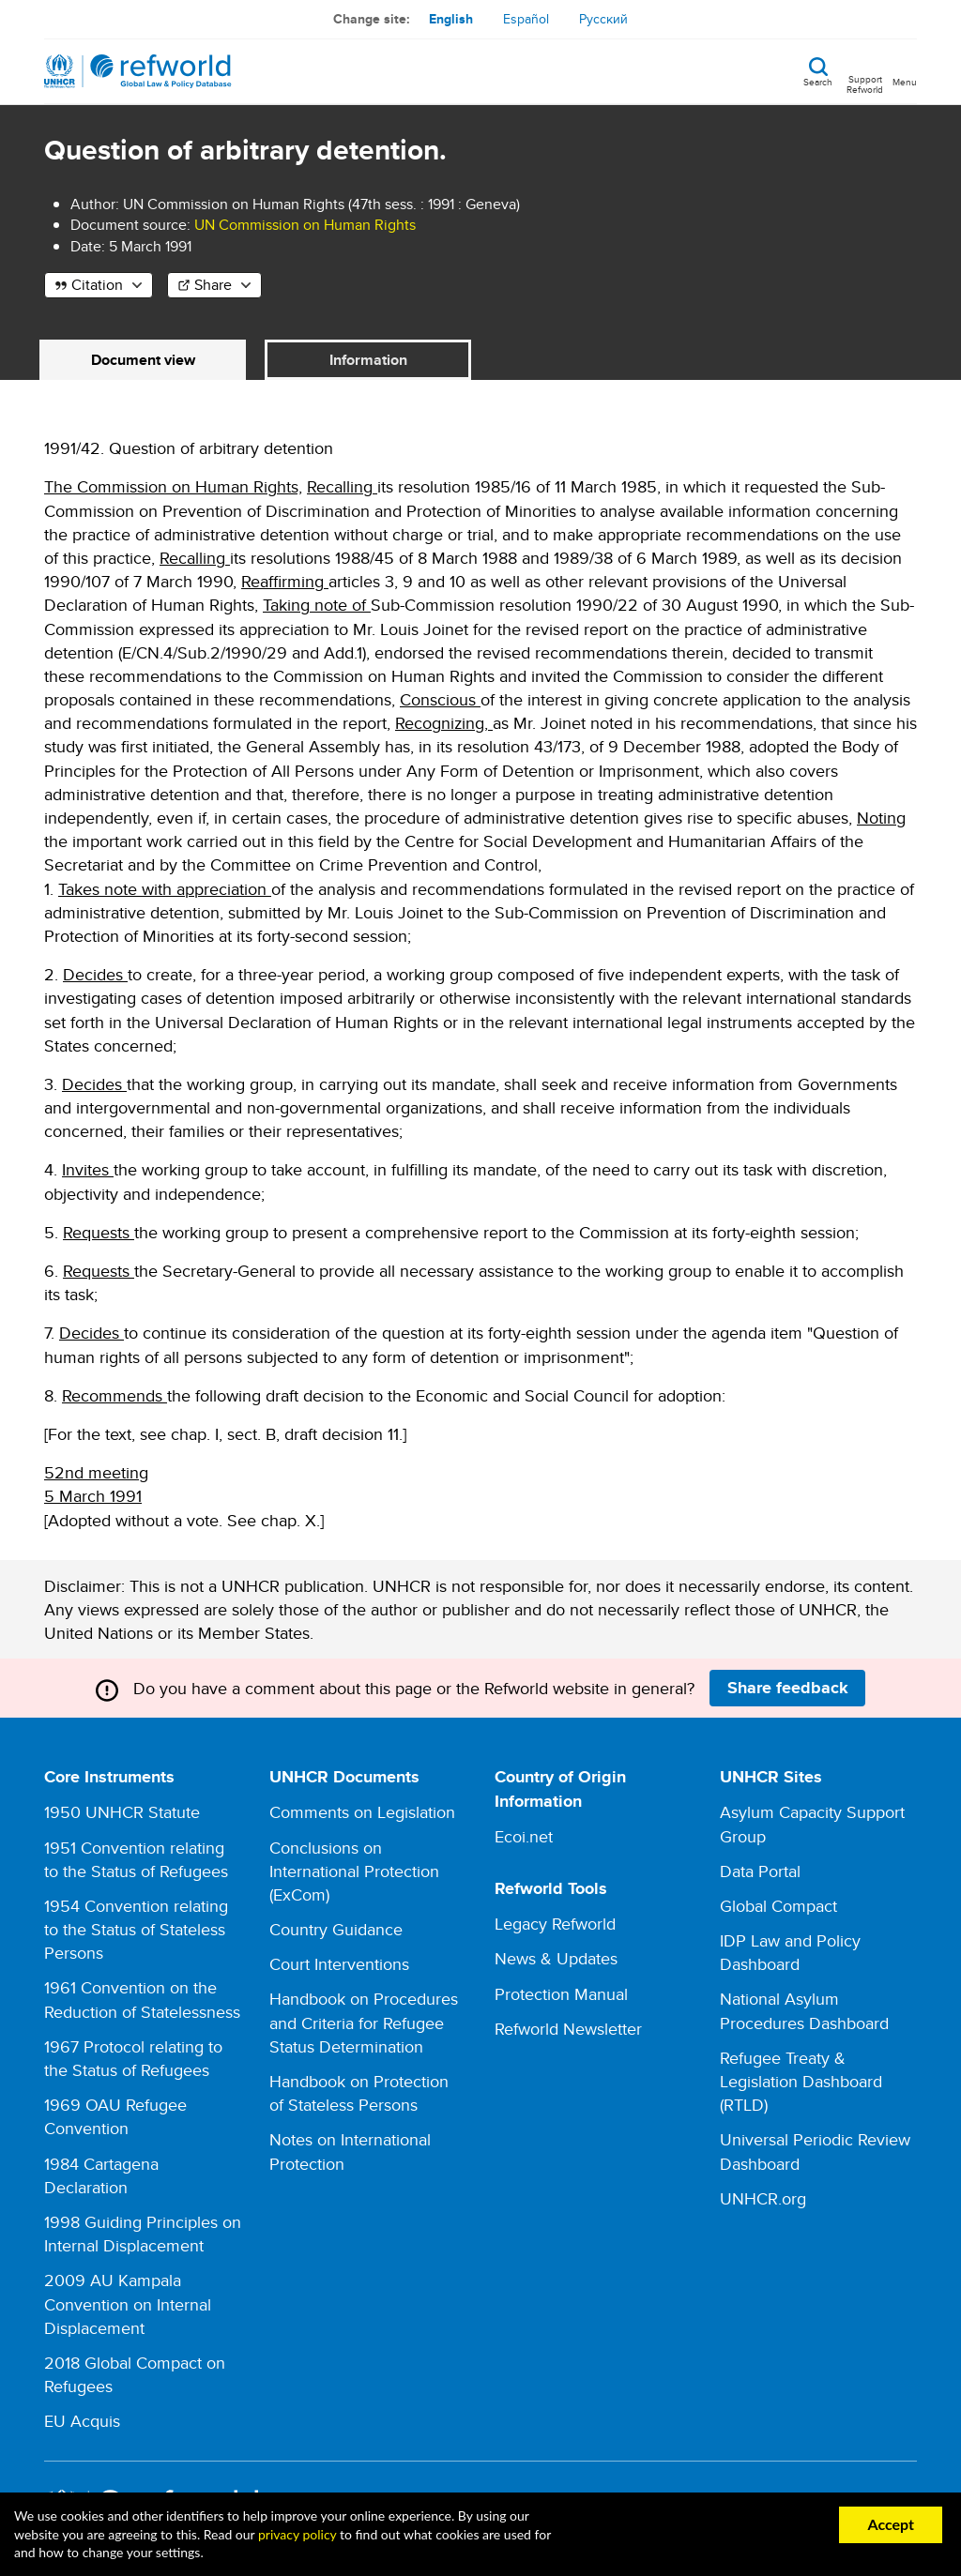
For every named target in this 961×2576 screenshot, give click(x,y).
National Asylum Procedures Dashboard (804, 2010)
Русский (603, 18)
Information (368, 360)
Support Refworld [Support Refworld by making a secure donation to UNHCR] (865, 83)
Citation (97, 284)
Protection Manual (561, 1994)
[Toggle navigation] (904, 71)
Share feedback (787, 1687)
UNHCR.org (763, 2198)
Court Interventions (339, 1964)
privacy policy (297, 2534)
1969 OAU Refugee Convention (115, 2116)
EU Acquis (82, 2420)
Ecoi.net (524, 1836)
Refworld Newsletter (568, 2028)
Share (213, 284)
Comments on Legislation (362, 1812)
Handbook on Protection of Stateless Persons (359, 2092)
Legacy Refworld (555, 1923)
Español (526, 18)
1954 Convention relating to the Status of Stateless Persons (136, 1929)
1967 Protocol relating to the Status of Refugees (133, 2058)
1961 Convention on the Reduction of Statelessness (142, 1999)
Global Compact (778, 1905)
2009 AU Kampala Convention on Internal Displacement (127, 2303)
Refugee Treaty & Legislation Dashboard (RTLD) (801, 2081)
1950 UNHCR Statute (122, 1812)
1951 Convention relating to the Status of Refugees (136, 1859)
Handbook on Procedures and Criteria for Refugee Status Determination (363, 2022)
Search (817, 80)
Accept (890, 2524)
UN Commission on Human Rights (305, 224)
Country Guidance (336, 1929)
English (451, 18)
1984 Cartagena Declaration (101, 2175)
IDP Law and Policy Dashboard (790, 1952)
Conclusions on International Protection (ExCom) (354, 1871)
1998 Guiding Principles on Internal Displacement (142, 2233)
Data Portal (760, 1871)
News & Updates (556, 1958)
